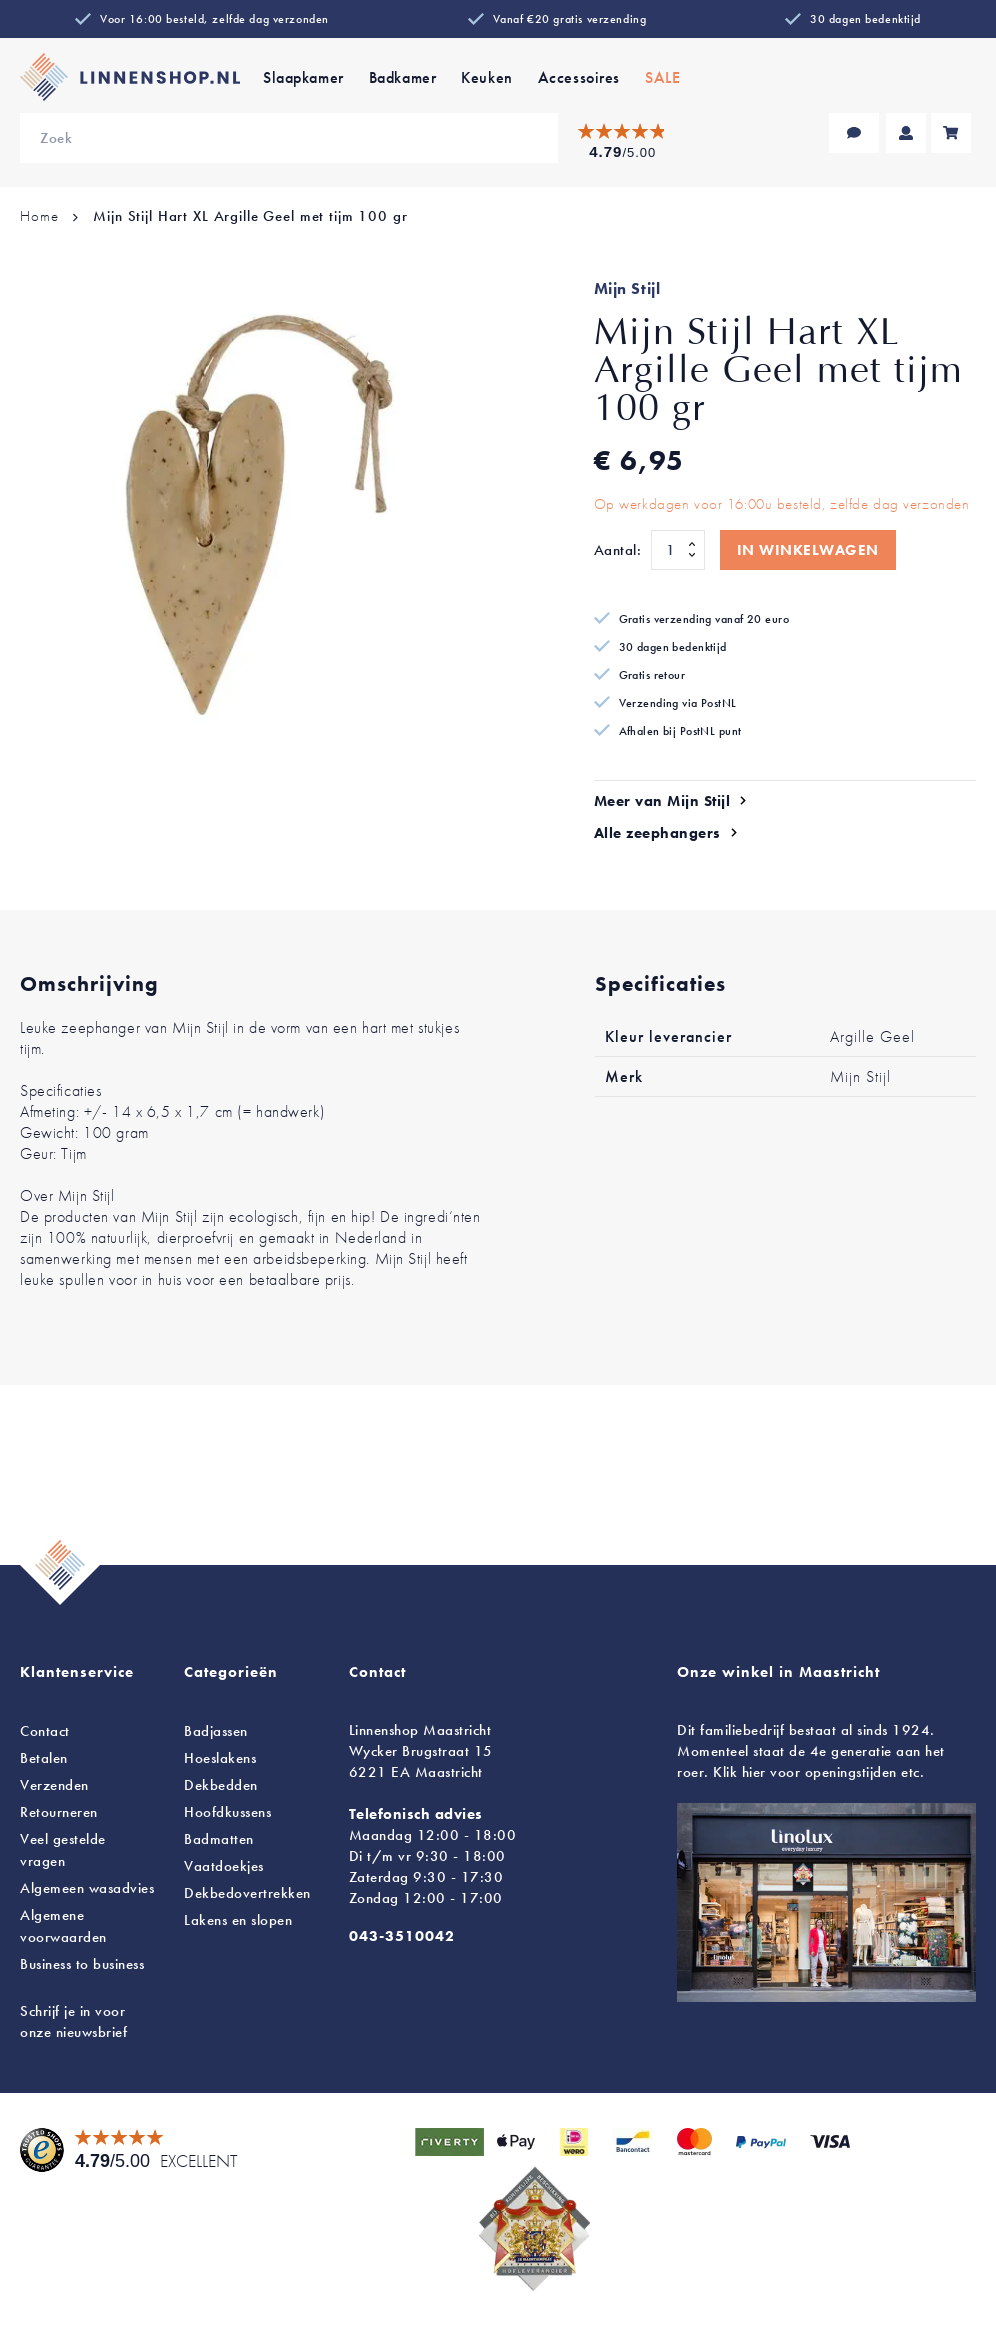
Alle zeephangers (657, 833)
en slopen (238, 1920)
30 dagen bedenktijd (865, 19)
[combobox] (289, 138)
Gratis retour (652, 675)
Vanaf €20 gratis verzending (569, 19)
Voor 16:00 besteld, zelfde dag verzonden (214, 19)
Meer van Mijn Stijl (662, 801)
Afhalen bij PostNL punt (680, 731)
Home (39, 216)
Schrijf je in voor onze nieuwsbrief (73, 2021)
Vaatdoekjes (224, 1866)
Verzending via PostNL (678, 703)
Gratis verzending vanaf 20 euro (704, 619)
